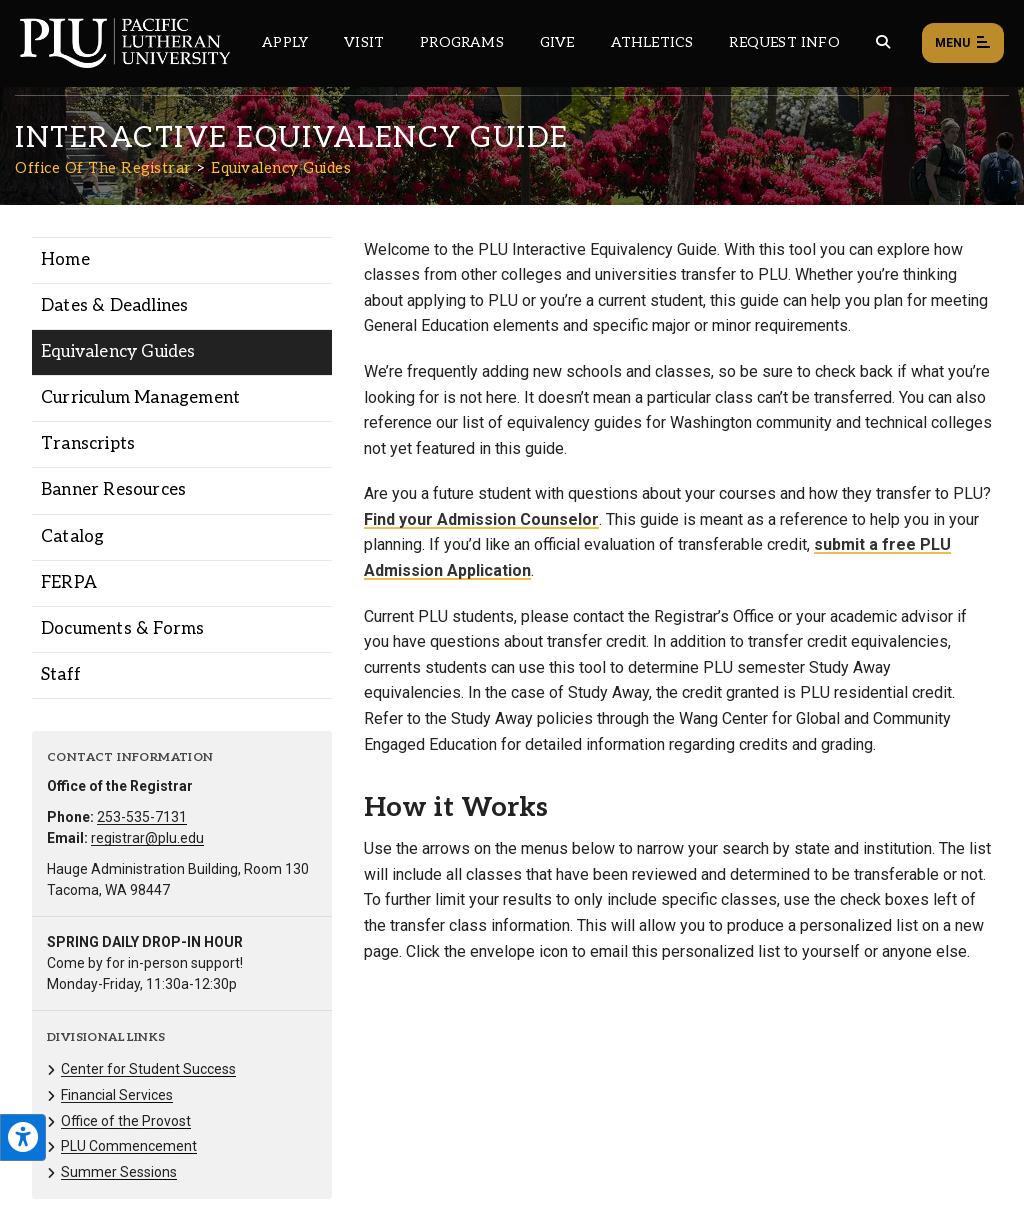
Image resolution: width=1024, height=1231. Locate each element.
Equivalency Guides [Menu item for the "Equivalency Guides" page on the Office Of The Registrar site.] (118, 352)
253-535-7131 (142, 817)
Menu (963, 44)
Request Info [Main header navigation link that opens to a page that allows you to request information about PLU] (784, 42)
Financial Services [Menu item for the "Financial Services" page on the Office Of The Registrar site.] (117, 1095)
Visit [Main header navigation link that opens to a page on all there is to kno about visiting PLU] (364, 42)
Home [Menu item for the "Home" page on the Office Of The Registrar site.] (65, 260)
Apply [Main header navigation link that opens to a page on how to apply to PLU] (285, 42)
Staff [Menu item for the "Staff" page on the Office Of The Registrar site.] (61, 675)
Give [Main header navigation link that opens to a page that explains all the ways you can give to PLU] (557, 42)
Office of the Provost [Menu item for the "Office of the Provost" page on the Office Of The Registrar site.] (126, 1121)
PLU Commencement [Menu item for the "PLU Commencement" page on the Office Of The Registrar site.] (129, 1146)
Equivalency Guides (281, 168)
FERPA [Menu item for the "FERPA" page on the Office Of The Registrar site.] (69, 583)
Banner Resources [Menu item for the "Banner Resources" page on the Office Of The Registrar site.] (113, 490)
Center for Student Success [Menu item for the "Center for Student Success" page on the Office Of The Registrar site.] (148, 1069)
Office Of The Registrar (103, 168)
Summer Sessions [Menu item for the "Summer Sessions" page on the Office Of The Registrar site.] (119, 1172)
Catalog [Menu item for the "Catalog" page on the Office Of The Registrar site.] (72, 537)
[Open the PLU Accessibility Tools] (23, 1137)
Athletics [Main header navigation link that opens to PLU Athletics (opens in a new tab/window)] (652, 42)
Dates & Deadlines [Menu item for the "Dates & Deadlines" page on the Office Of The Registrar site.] (114, 306)
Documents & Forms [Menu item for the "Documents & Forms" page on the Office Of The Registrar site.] (122, 629)
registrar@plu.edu (147, 838)
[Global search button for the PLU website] (883, 42)
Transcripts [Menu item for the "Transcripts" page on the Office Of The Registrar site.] (88, 444)
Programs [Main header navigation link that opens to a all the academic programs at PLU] (462, 42)
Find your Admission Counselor (481, 519)
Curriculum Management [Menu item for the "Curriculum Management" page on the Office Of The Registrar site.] (140, 398)
